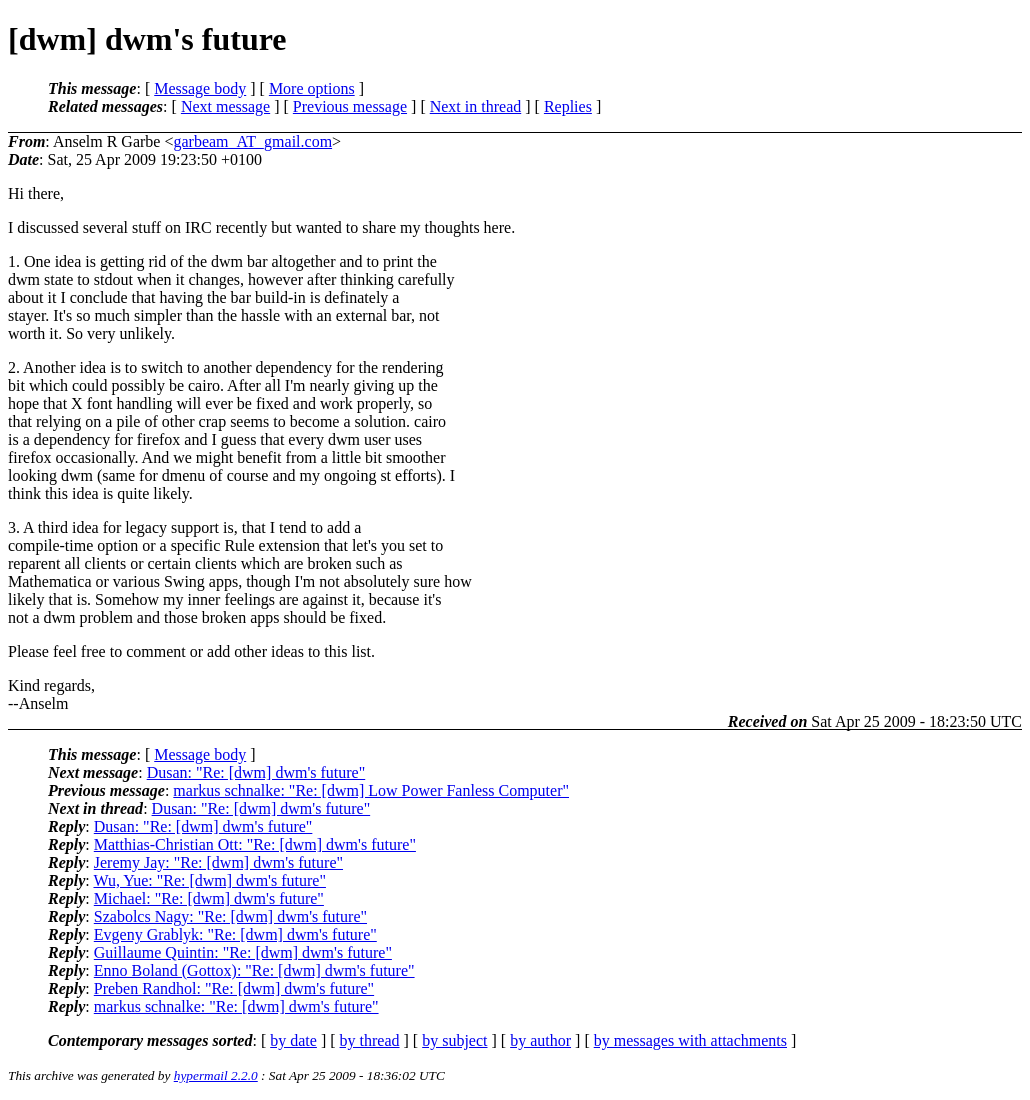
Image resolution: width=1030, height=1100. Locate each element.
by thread (370, 1040)
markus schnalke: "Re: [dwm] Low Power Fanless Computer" (371, 790)
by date (293, 1040)
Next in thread (476, 106)
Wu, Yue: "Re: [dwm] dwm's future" (209, 880)
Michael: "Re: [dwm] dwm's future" (209, 898)
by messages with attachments (690, 1040)
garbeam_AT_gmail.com (252, 141)
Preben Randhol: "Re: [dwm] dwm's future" (234, 988)
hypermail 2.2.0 (216, 1075)
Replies (568, 106)
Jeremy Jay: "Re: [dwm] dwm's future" (218, 862)
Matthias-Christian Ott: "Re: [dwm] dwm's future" (255, 844)
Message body (200, 88)
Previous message (350, 106)
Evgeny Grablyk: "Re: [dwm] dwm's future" (235, 934)
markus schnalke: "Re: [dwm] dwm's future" (236, 1006)
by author (540, 1040)
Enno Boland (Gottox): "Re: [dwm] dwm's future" (254, 970)
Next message (225, 106)
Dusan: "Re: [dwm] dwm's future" (256, 772)
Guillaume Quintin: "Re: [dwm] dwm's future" (243, 952)
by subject (454, 1040)
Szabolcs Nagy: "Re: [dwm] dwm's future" (230, 916)
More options (312, 88)
